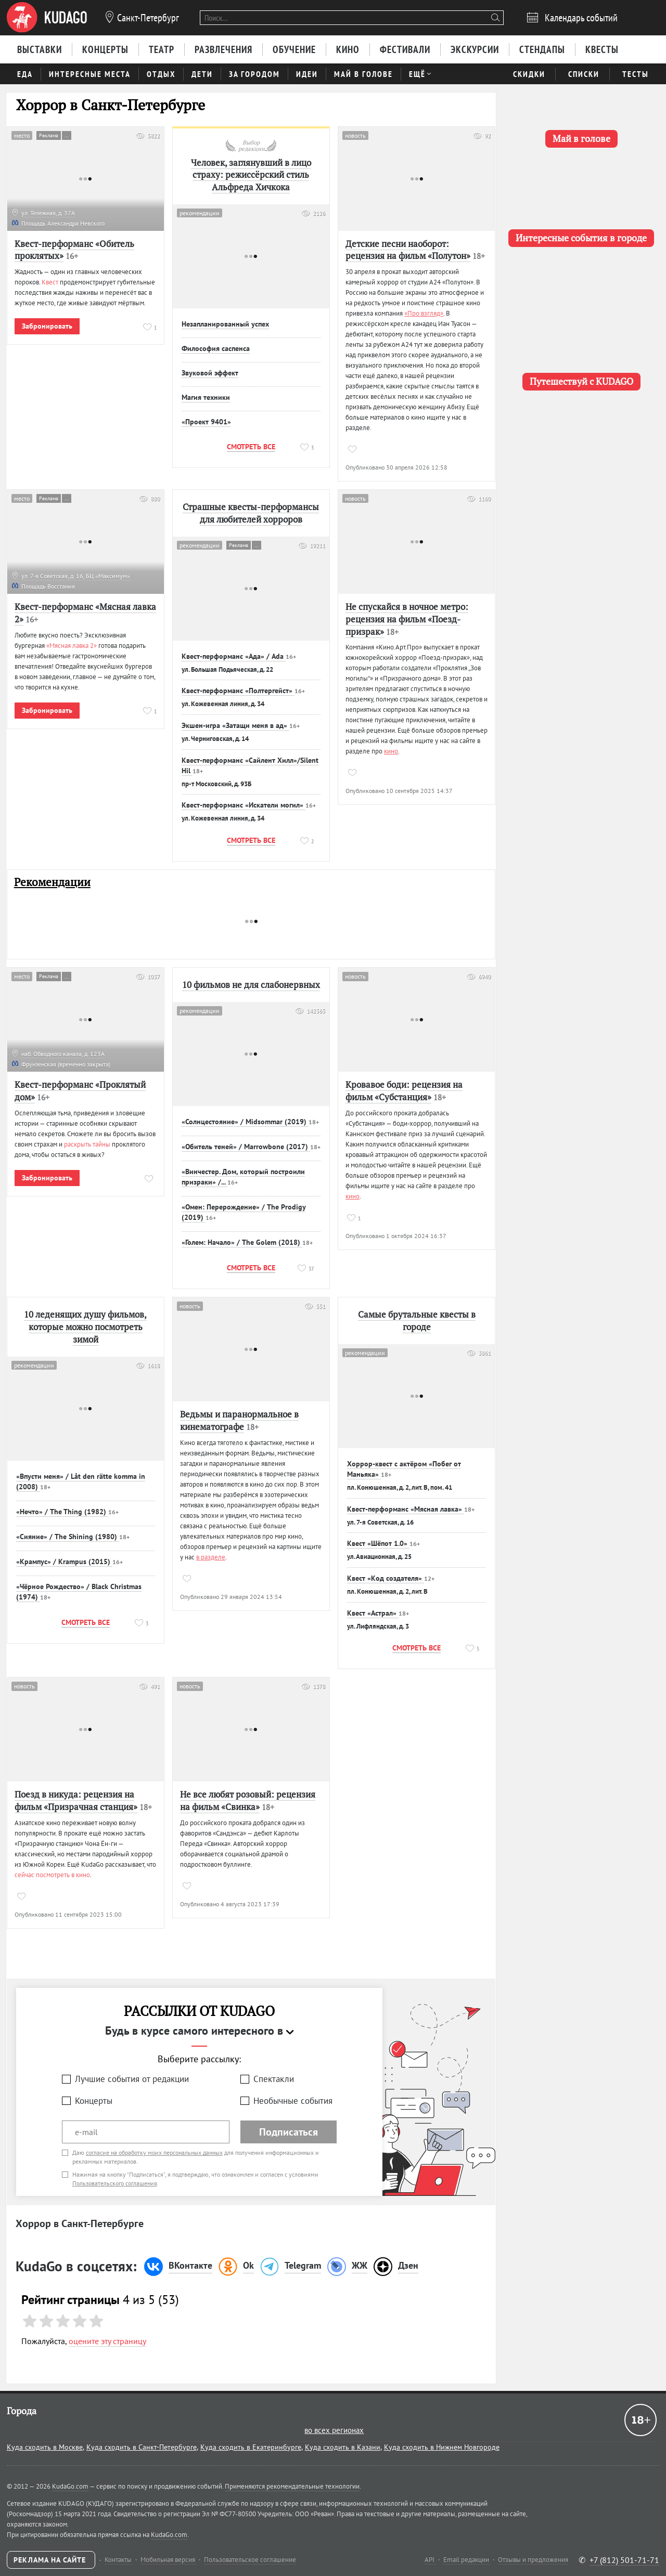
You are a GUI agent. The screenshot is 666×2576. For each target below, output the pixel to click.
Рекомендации (52, 882)
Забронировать (47, 326)
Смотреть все (251, 446)
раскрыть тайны (87, 1144)
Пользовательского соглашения (114, 2183)
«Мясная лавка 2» (71, 645)
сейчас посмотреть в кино (52, 1874)
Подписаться (288, 2132)
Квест (50, 282)
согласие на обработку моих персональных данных (154, 2152)
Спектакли (273, 2079)
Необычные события (292, 2100)
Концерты (93, 2100)
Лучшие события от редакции (132, 2079)
